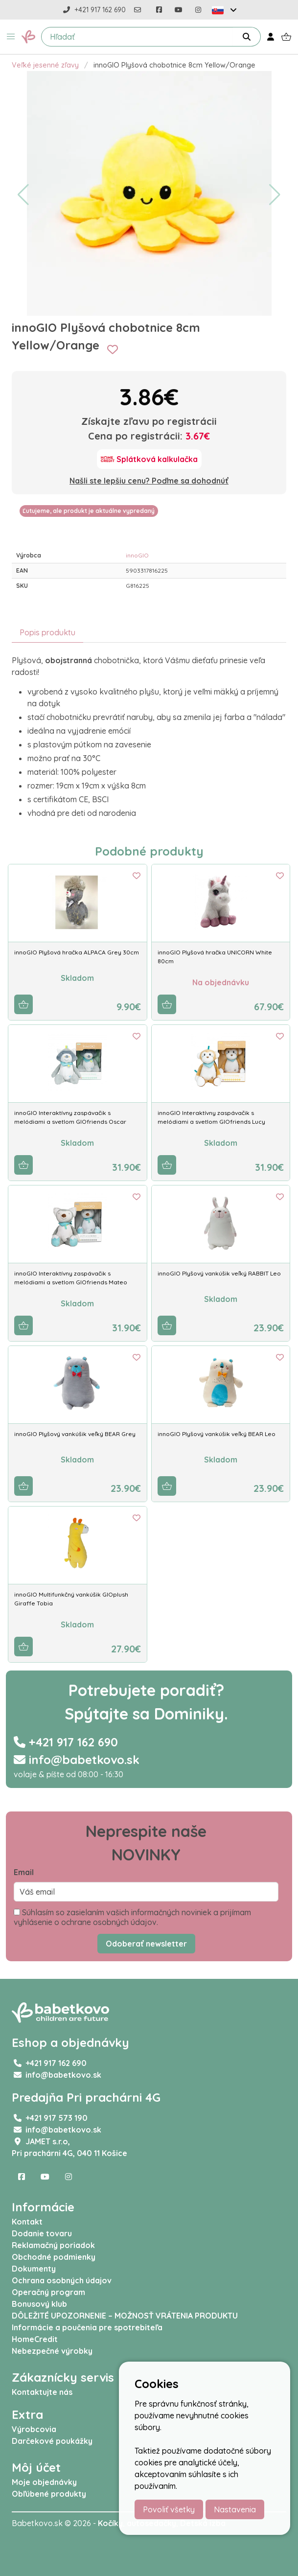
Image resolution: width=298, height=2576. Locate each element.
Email (24, 1872)
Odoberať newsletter (146, 1944)
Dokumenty (34, 2269)
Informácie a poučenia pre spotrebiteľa (87, 2327)
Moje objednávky (44, 2482)
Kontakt (27, 2222)
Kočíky (110, 2523)
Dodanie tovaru (42, 2233)
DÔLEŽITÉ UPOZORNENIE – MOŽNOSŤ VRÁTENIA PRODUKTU (125, 2316)
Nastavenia (235, 2509)
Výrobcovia (34, 2429)
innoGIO (137, 555)
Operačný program (48, 2292)
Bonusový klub (39, 2304)
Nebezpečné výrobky (52, 2351)
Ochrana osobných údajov (62, 2280)
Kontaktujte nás (42, 2392)
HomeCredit (35, 2339)
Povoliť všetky (169, 2509)
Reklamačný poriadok (53, 2245)
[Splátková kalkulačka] (149, 459)
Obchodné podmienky (53, 2257)
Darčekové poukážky (52, 2441)
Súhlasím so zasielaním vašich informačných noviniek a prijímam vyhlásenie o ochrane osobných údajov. (132, 1917)
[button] (11, 37)
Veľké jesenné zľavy (45, 65)
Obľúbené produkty (49, 2494)
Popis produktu (47, 632)
